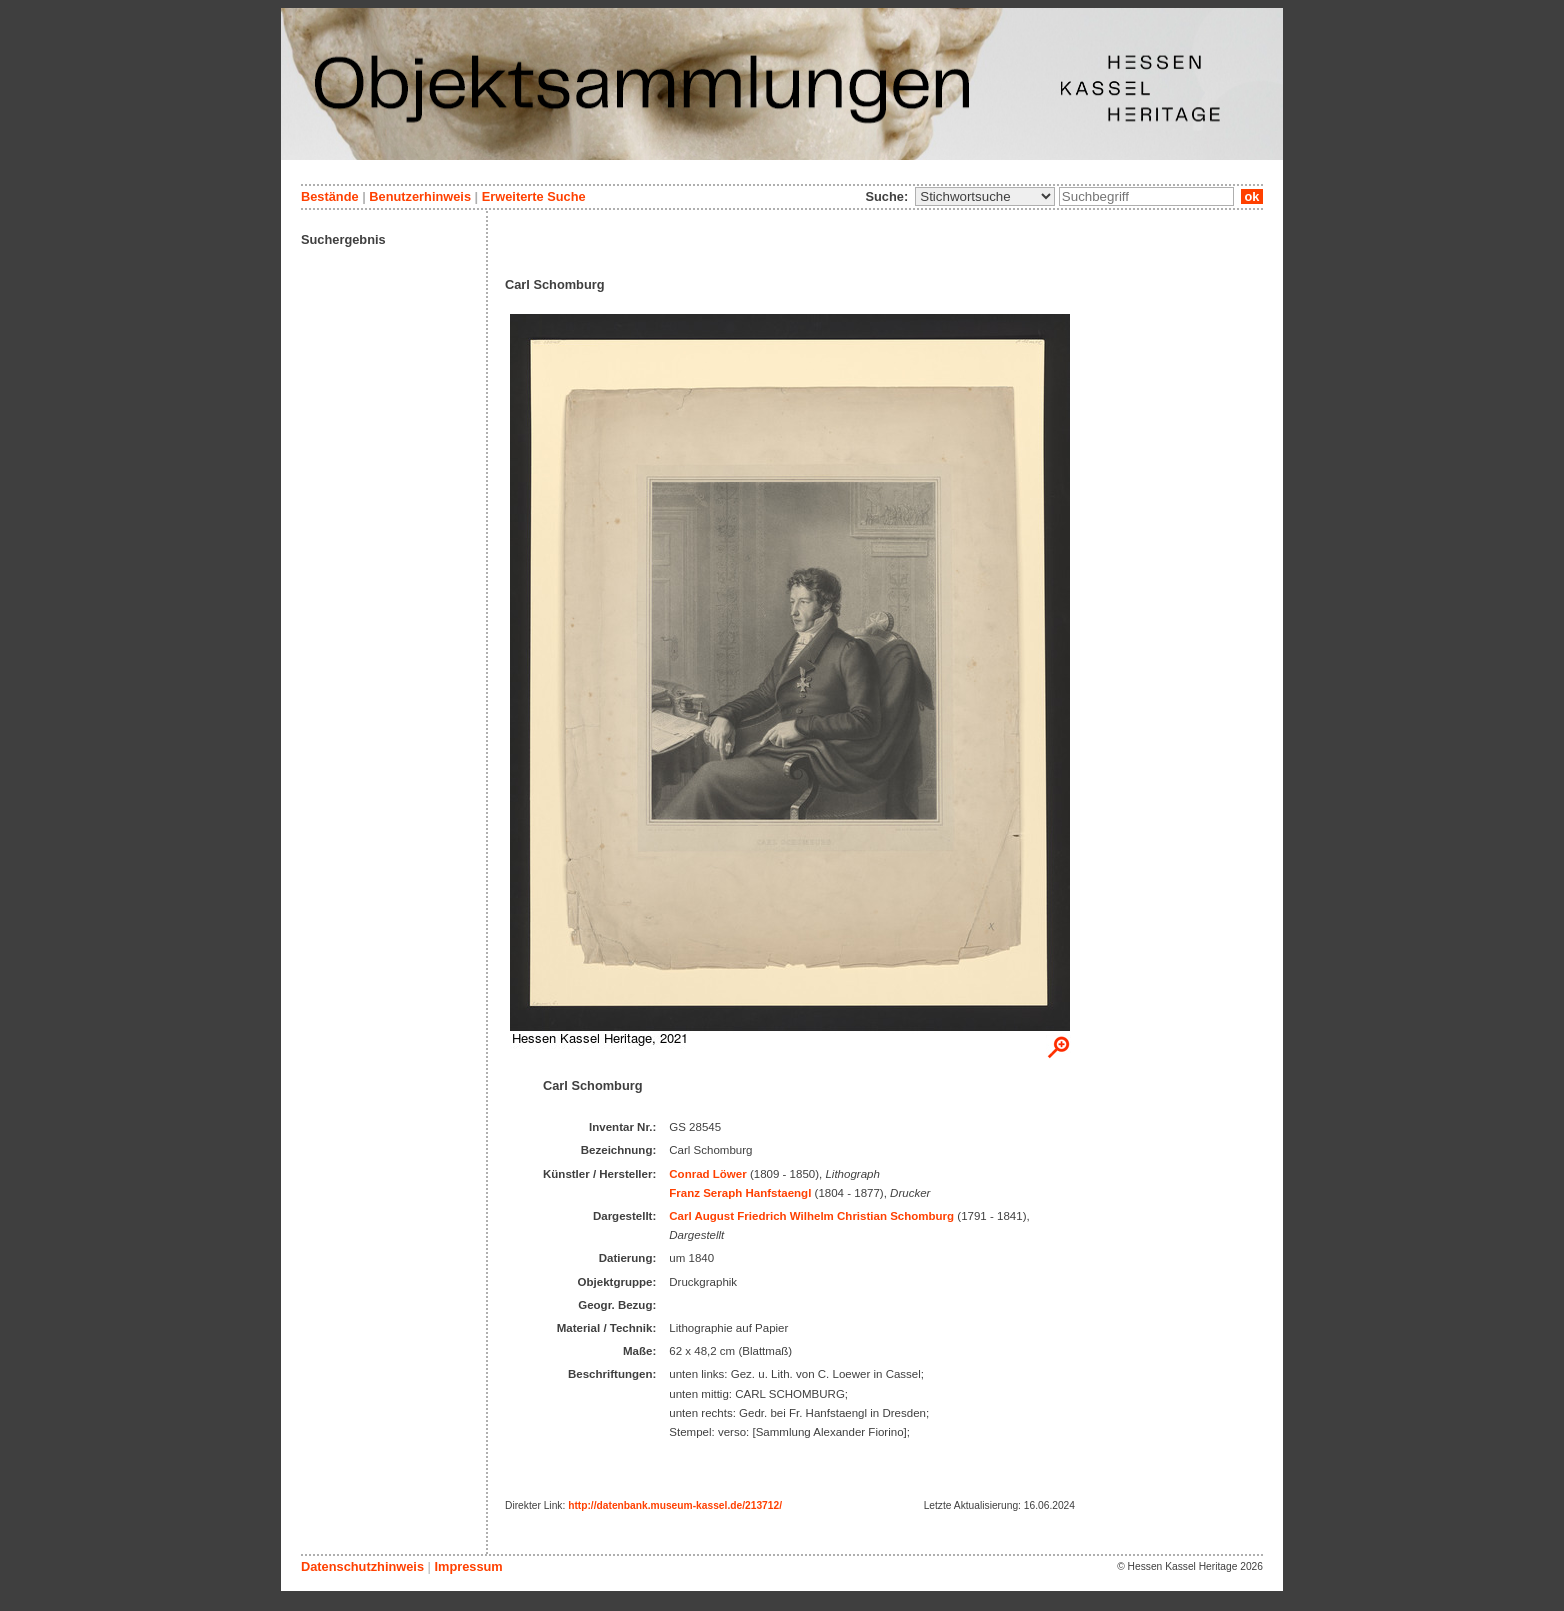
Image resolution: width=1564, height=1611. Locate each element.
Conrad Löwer (707, 1174)
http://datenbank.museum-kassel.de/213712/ (675, 1505)
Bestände (330, 196)
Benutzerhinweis (420, 196)
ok (1252, 196)
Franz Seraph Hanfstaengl (740, 1193)
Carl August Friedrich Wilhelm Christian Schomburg (811, 1216)
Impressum (468, 1566)
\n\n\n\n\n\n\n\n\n (985, 196)
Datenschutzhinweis (362, 1566)
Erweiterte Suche (534, 196)
